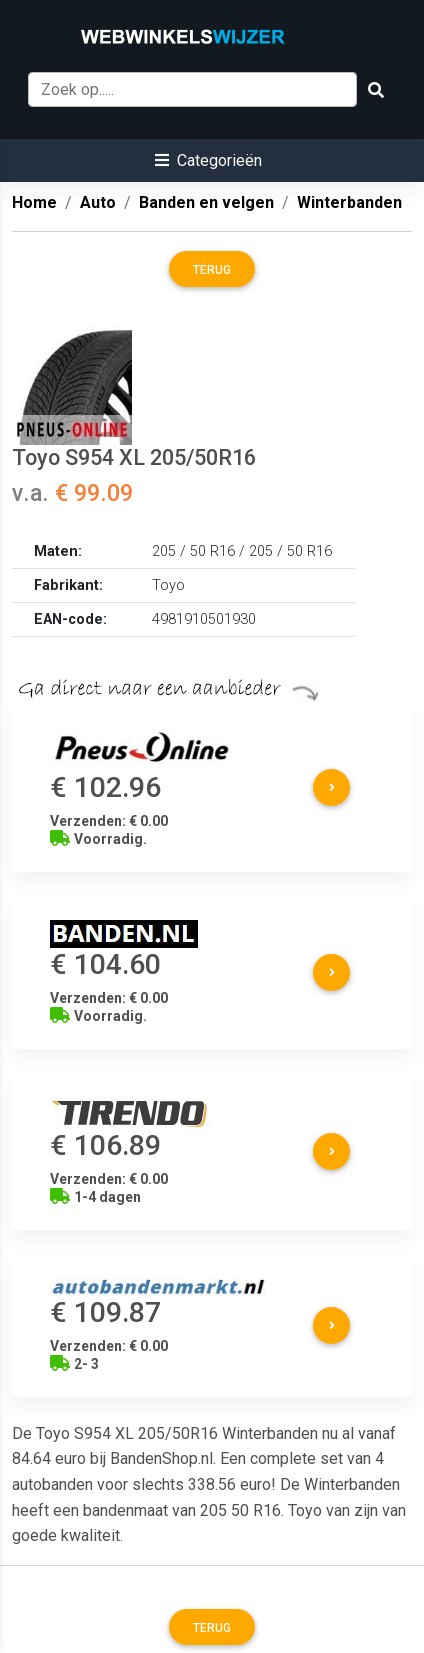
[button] (208, 160)
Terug (212, 270)
